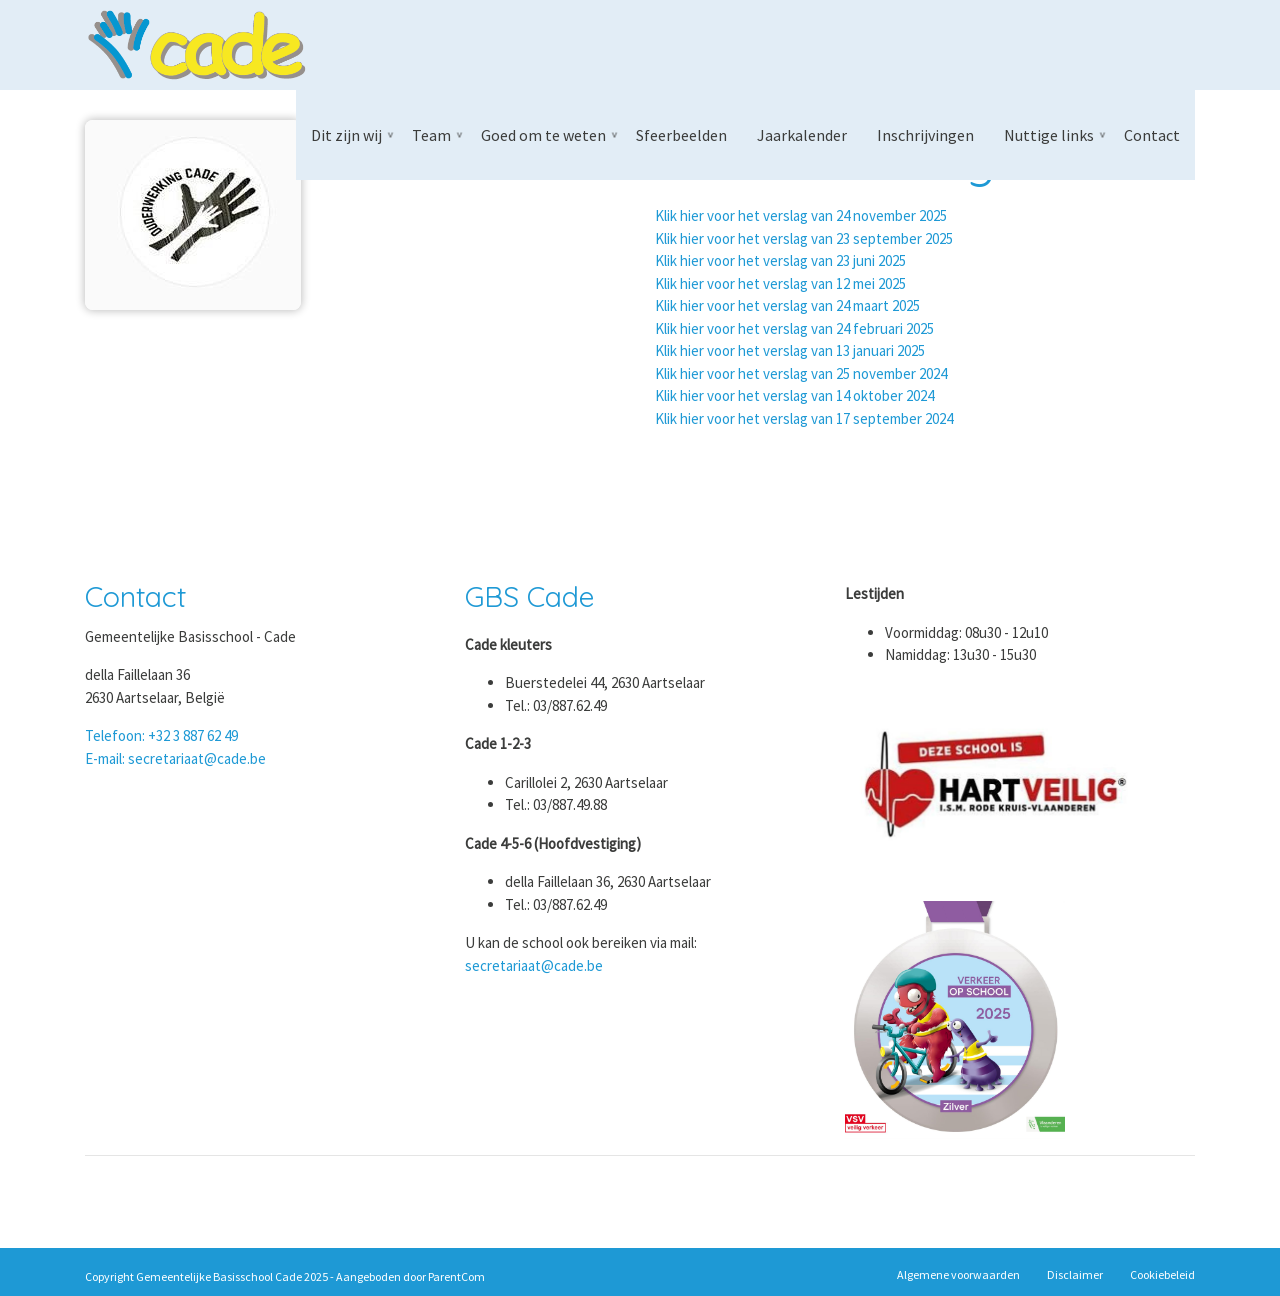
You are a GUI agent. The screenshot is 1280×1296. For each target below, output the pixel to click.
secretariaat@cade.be (534, 965)
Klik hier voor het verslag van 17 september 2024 (804, 418)
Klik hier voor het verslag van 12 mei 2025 (780, 283)
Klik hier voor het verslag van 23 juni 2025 (780, 260)
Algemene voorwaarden (958, 1274)
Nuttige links (1049, 135)
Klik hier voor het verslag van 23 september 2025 (804, 238)
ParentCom (456, 1276)
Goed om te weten (543, 135)
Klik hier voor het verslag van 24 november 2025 (801, 215)
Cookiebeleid (1162, 1274)
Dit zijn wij (346, 135)
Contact (1152, 135)
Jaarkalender (802, 135)
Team (431, 135)
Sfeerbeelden (681, 135)
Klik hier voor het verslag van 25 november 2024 (801, 373)
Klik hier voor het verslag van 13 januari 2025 (790, 350)
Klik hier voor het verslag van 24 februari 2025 (794, 328)
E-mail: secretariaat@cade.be (175, 758)
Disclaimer (1075, 1274)
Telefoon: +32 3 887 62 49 (161, 735)
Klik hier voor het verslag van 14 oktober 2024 (794, 395)
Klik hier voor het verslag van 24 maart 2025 (787, 305)
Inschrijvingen (925, 135)
